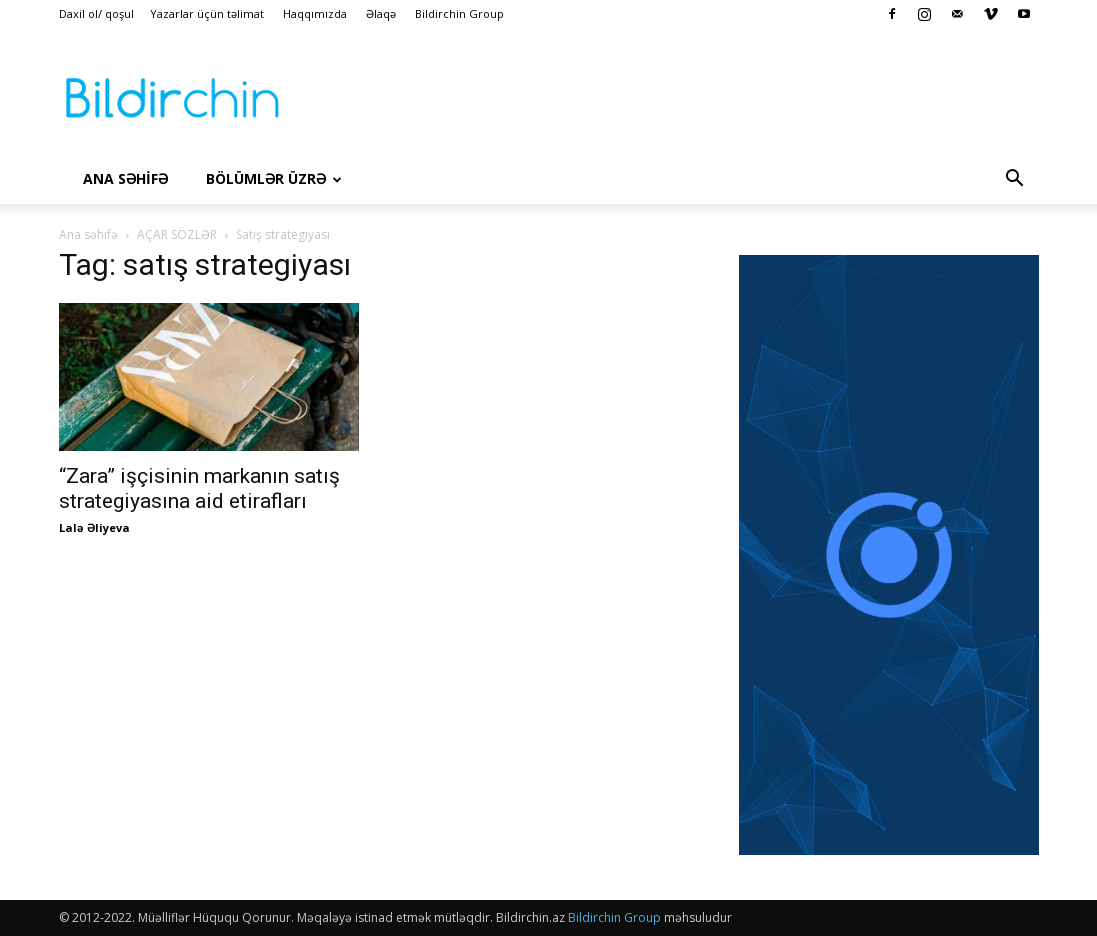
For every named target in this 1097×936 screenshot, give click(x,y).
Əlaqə (381, 13)
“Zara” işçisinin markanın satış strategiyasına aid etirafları (199, 488)
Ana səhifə (88, 234)
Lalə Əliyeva (94, 527)
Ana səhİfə (125, 178)
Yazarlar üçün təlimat (207, 13)
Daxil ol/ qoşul (96, 13)
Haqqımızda (315, 13)
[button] (1015, 180)
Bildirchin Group (459, 13)
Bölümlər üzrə (274, 178)
